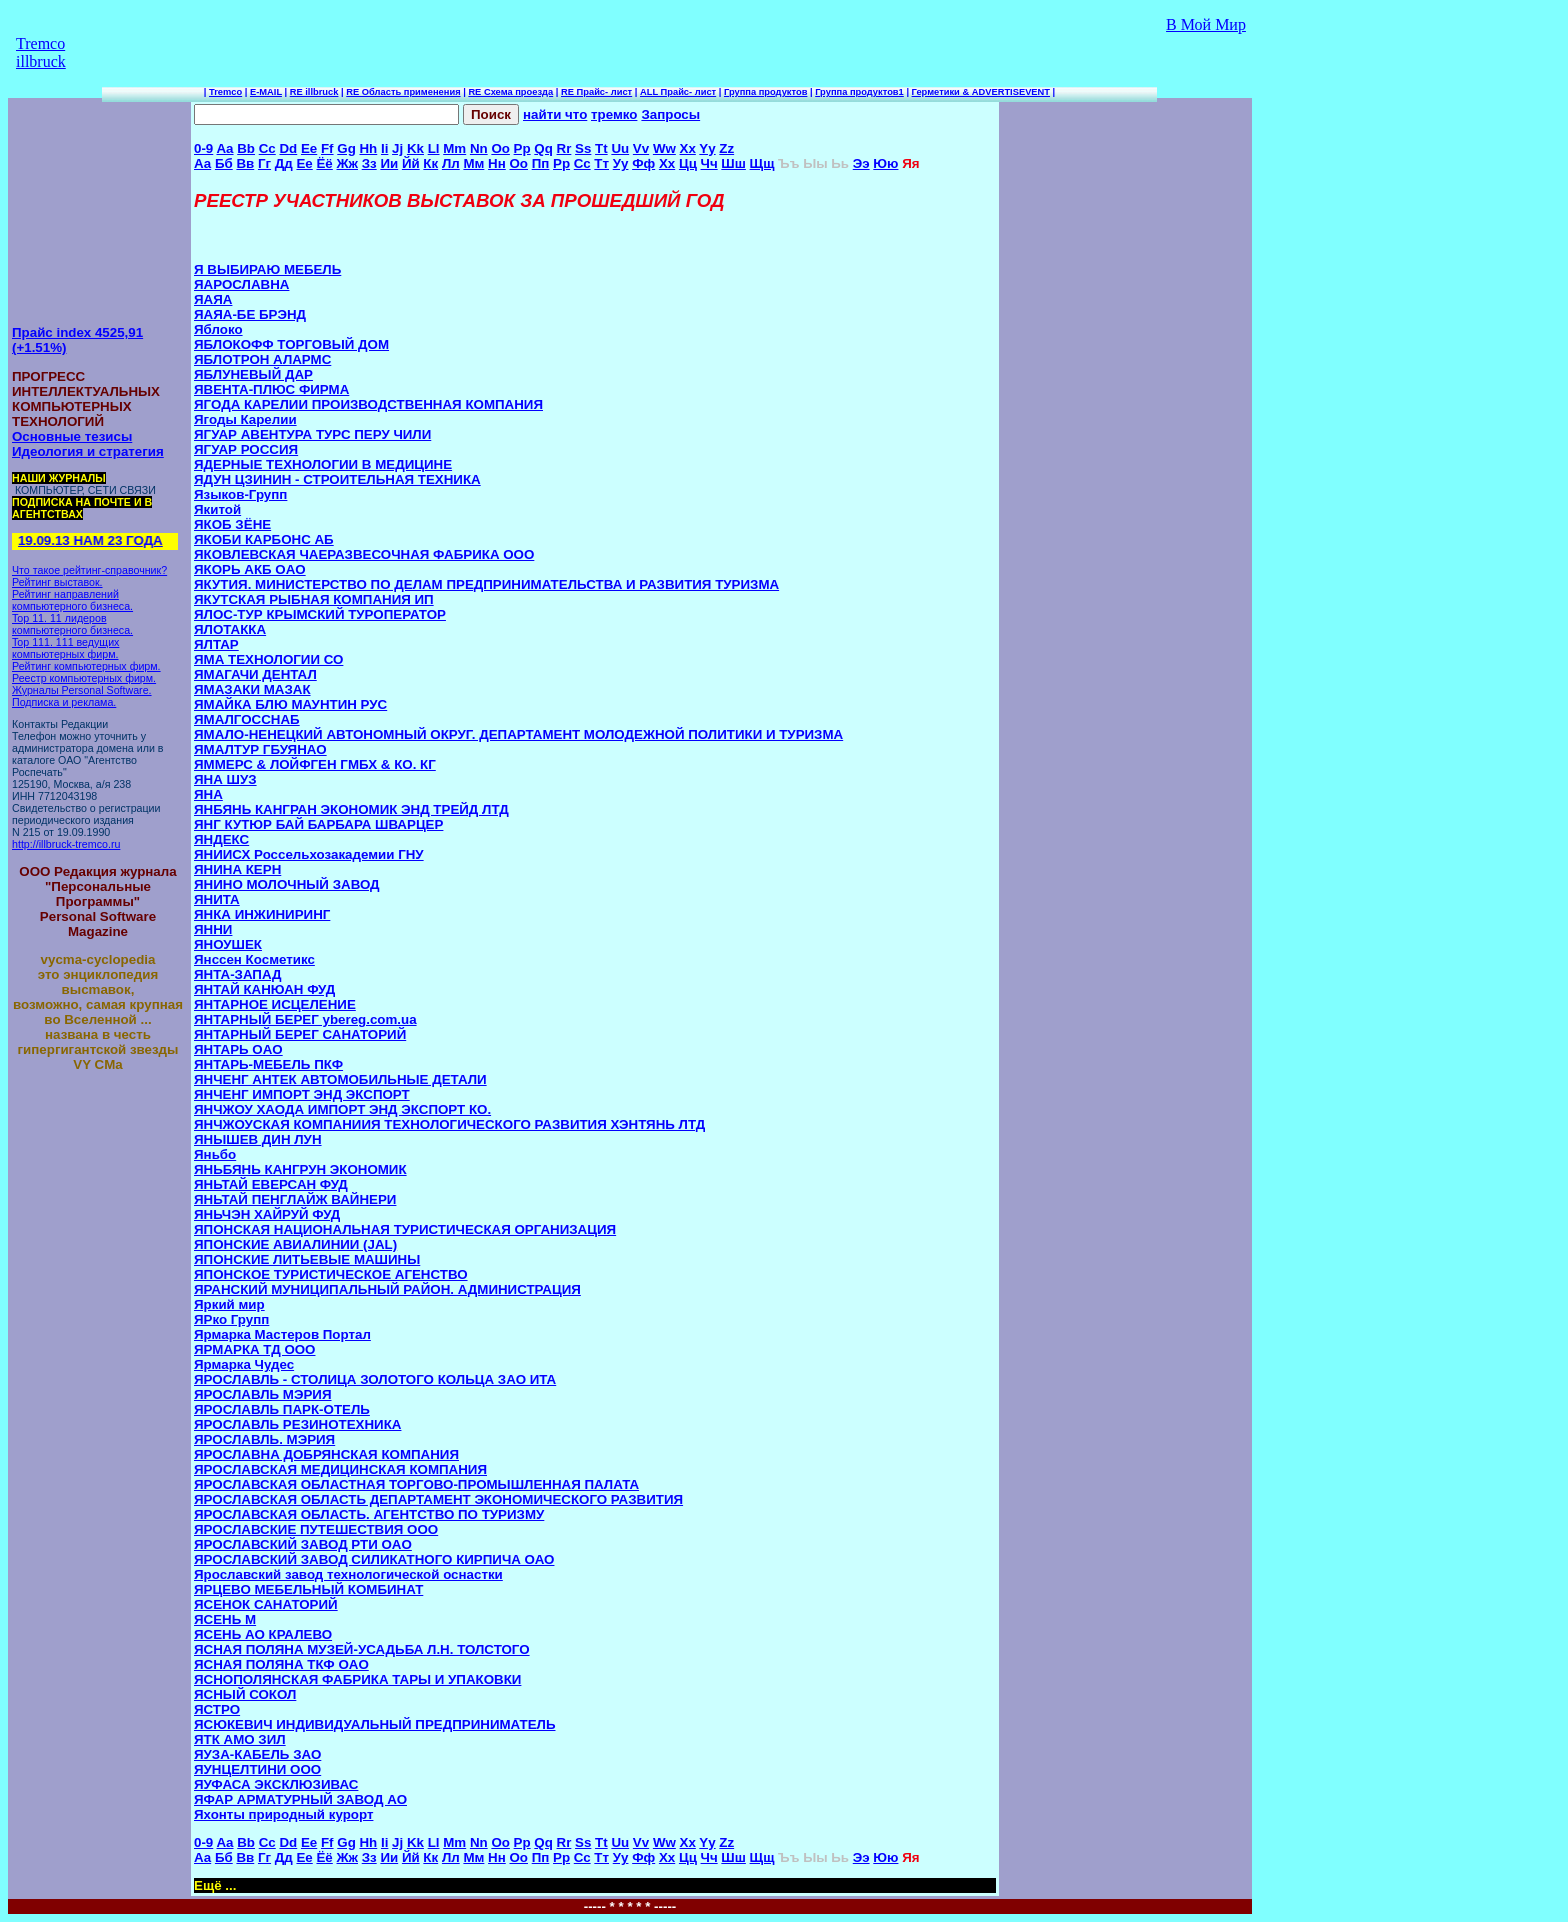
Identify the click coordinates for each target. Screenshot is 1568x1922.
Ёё (324, 163)
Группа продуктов (765, 92)
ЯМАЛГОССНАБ (247, 719)
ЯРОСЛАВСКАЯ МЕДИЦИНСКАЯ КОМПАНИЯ (340, 1469)
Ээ (861, 163)
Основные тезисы (72, 436)
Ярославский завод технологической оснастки (348, 1574)
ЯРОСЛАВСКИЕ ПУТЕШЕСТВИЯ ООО (316, 1529)
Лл (451, 163)
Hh (368, 148)
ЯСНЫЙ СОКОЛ (245, 1694)
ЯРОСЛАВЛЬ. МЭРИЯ (264, 1439)
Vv (641, 148)
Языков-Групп (240, 494)
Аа (202, 163)
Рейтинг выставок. (57, 582)
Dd (288, 148)
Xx (688, 148)
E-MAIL (266, 92)
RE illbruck (314, 92)
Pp (522, 148)
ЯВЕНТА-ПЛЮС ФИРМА (271, 389)
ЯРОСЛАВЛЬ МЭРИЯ (263, 1394)
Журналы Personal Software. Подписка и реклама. (82, 696)
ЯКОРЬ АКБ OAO (250, 569)
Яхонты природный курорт (283, 1814)
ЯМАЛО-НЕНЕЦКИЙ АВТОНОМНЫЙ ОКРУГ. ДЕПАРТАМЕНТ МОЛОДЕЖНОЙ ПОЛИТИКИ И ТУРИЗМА (518, 734)
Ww (664, 148)
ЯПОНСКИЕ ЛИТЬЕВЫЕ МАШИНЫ (307, 1259)
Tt (601, 148)
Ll (434, 148)
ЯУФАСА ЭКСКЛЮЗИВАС (276, 1784)
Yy (707, 148)
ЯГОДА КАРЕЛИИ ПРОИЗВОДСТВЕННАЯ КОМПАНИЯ (368, 404)
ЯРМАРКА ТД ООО (254, 1349)
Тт (601, 163)
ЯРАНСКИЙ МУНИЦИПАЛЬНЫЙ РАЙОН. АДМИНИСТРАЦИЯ (387, 1289)
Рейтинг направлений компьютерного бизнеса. (72, 600)
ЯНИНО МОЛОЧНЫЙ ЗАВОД (287, 884)
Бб (224, 163)
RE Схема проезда (510, 92)
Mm (454, 148)
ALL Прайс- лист (678, 92)
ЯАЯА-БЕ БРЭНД (250, 314)
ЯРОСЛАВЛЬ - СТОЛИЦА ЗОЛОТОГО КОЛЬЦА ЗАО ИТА (375, 1379)
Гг (264, 163)
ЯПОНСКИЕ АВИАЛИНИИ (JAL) (295, 1244)
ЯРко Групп (231, 1319)
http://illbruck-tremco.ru (66, 844)
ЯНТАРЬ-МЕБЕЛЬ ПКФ (268, 1064)
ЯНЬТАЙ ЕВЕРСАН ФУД (271, 1184)
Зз (369, 163)
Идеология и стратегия (88, 451)
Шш (733, 163)
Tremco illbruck (41, 52)
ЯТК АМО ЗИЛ (240, 1739)
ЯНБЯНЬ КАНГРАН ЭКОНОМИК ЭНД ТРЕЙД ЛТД (351, 809)
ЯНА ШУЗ (225, 779)
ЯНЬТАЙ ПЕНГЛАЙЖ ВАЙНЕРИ (295, 1199)
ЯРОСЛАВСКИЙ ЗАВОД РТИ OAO (303, 1544)
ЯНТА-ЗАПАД (238, 974)
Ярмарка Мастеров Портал (282, 1334)
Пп (541, 163)
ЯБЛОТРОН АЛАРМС (262, 359)
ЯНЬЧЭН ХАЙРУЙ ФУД (267, 1214)
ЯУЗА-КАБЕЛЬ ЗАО (257, 1754)
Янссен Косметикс (254, 959)
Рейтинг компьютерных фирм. (86, 666)
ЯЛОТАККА (230, 629)
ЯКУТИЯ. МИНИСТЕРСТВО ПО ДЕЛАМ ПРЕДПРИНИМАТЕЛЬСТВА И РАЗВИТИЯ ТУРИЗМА (486, 584)
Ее (304, 163)
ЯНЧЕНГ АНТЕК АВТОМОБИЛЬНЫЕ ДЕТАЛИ (340, 1079)
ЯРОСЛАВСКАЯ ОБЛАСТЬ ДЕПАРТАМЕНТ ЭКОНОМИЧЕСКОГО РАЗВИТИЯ (438, 1499)
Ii (384, 148)
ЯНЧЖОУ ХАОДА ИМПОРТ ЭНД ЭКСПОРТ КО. (342, 1109)
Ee (309, 148)
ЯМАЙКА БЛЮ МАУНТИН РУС (290, 704)
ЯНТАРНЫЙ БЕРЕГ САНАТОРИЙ (300, 1034)
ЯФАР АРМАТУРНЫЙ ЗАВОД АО (300, 1799)
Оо (518, 163)
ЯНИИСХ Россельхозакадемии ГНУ (309, 854)
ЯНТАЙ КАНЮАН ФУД (264, 989)
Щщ (762, 163)
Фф (643, 163)
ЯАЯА (213, 299)
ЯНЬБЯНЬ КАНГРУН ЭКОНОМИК (300, 1169)
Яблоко (218, 329)
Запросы (670, 114)
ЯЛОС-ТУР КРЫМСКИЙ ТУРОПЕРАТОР (320, 614)
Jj (397, 148)
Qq (543, 148)
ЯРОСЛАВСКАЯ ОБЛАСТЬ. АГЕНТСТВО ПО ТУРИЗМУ (369, 1514)
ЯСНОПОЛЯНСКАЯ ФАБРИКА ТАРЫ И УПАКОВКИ (357, 1679)
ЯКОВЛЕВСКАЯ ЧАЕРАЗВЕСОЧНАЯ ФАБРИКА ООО (364, 554)
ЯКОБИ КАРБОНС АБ (264, 539)
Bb (246, 148)
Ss (583, 148)
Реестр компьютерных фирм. (84, 678)
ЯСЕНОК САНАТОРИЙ (266, 1604)
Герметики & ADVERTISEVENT (981, 92)
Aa (224, 148)
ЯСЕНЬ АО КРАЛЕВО (263, 1634)
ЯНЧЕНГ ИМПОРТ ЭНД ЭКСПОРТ (302, 1094)
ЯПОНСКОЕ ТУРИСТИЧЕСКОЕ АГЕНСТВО (331, 1274)
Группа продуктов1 (859, 92)
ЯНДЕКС (221, 839)
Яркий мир (229, 1304)
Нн (497, 163)
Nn (479, 148)
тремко (614, 114)
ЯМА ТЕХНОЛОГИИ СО (268, 659)
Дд (284, 163)
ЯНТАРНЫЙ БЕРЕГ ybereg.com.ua (305, 1019)
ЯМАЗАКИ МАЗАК (252, 689)
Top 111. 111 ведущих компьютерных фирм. (65, 648)
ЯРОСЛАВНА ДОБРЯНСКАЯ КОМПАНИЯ (326, 1454)
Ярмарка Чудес (244, 1364)
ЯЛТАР (216, 644)
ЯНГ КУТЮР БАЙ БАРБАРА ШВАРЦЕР (318, 824)
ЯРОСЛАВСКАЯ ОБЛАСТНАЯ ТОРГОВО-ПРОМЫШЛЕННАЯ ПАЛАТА (416, 1484)
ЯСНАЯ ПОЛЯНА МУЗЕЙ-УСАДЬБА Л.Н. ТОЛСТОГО (362, 1649)
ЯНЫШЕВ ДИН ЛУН (258, 1139)
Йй (411, 163)
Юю (885, 163)
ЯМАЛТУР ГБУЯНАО (260, 749)
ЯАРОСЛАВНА (241, 284)
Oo (500, 148)
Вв (245, 163)
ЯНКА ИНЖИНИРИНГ (262, 914)
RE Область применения (403, 92)
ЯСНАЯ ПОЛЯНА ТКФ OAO (281, 1664)
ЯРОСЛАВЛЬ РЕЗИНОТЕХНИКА (297, 1424)
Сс (582, 163)
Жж (348, 163)
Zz (726, 148)
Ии (389, 163)
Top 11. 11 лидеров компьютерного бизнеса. (72, 624)
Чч (709, 163)
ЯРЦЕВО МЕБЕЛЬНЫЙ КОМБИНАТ (308, 1589)
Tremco (225, 92)
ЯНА (208, 794)
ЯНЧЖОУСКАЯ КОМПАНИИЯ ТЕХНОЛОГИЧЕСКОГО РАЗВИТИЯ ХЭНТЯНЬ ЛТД (449, 1124)
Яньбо (215, 1154)
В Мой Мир (1206, 24)
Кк (430, 163)
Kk (415, 148)
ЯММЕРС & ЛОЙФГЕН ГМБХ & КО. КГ (315, 764)
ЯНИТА (217, 899)
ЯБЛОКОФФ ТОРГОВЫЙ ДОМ (291, 344)
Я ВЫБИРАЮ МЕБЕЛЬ (267, 269)
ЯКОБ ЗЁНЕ (232, 524)
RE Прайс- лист (596, 92)
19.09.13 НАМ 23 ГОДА (87, 540)
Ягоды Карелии (245, 419)
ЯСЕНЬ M (225, 1619)
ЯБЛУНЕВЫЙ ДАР (253, 374)
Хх (667, 163)
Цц (688, 163)
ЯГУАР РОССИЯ (246, 449)
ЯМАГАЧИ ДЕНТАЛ (255, 674)
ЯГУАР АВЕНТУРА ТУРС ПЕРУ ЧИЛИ (312, 434)
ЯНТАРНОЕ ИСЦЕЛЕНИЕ (275, 1004)
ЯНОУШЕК (228, 944)
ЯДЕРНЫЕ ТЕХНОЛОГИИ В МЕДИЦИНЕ (323, 464)
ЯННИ (213, 929)
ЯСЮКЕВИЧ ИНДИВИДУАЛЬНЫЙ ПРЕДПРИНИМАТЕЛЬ (375, 1724)
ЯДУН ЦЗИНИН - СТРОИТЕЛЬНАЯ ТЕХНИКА (337, 479)
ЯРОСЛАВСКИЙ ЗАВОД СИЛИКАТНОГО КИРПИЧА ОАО (374, 1559)
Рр (561, 163)
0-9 (203, 148)
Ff (327, 148)
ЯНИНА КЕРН (237, 869)
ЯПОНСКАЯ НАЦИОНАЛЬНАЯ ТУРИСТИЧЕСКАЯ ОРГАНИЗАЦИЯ (405, 1229)
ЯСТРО (217, 1709)
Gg (346, 148)
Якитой (217, 509)
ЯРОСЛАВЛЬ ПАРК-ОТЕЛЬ (282, 1409)
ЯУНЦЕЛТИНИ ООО (257, 1769)
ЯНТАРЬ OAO (238, 1049)
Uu (620, 148)
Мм (473, 163)
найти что (555, 114)
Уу (621, 163)
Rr (564, 148)
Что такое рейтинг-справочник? (89, 570)
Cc (267, 148)
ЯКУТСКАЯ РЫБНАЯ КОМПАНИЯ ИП (314, 599)
